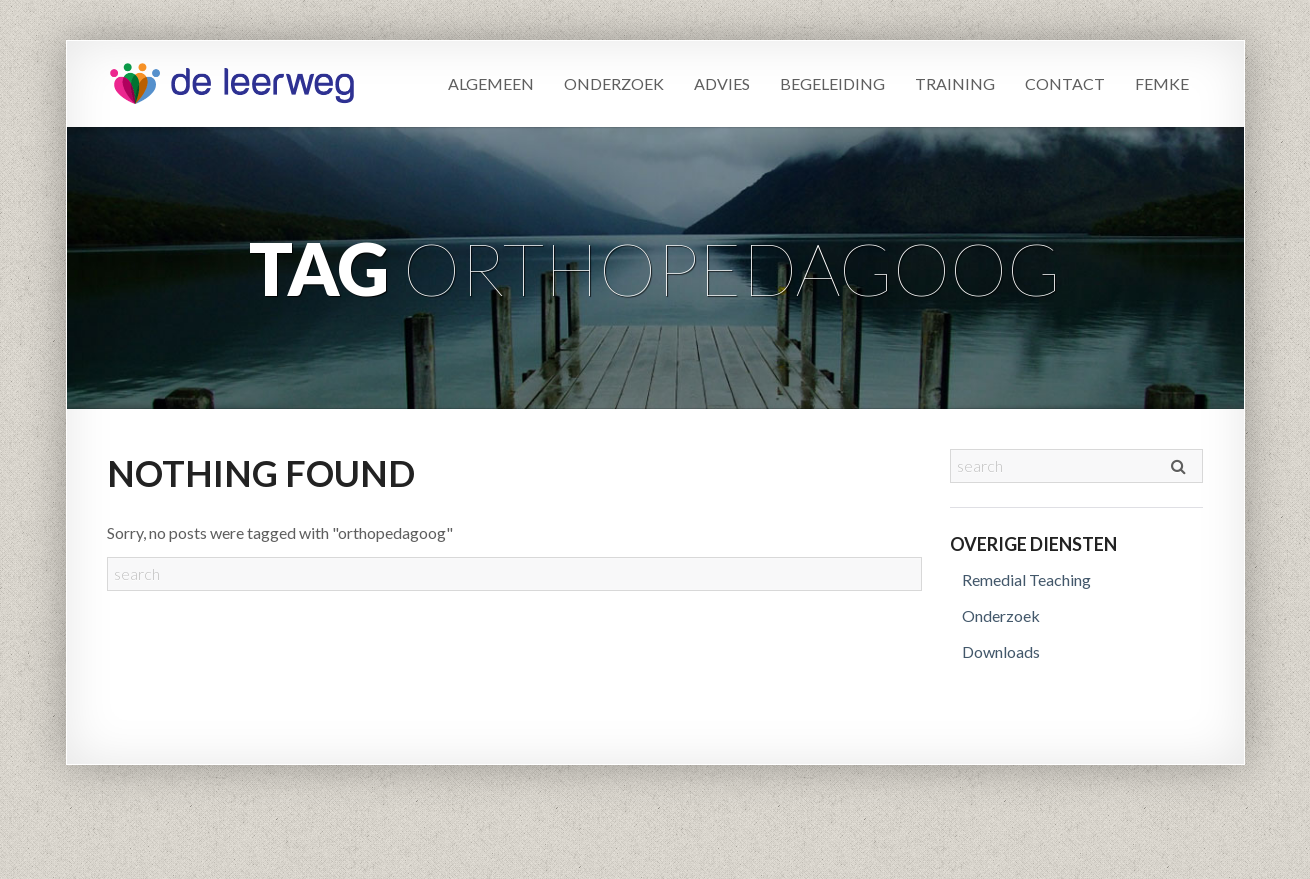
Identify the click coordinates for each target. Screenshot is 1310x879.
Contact (1065, 83)
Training (955, 83)
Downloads (1001, 651)
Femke (1162, 83)
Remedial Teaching (1026, 579)
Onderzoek (614, 83)
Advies (722, 83)
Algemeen (491, 83)
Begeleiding (832, 83)
